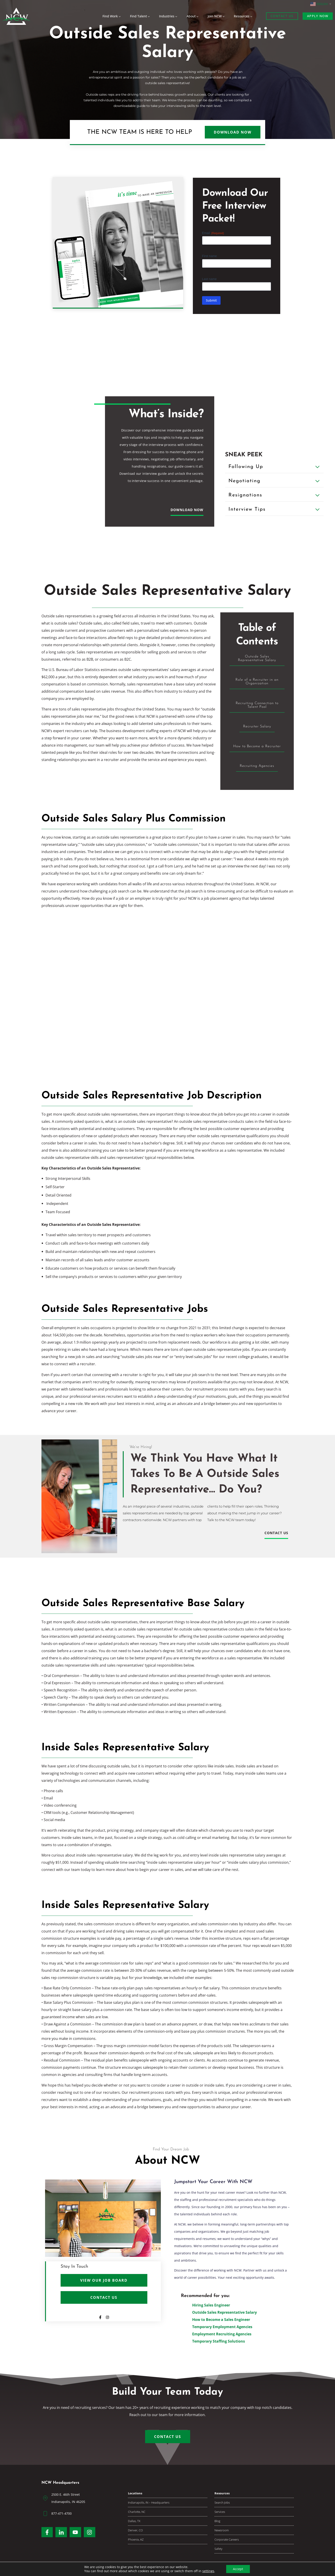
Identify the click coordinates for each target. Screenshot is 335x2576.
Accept (238, 2569)
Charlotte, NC (136, 2512)
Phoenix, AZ (136, 2539)
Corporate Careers (226, 2539)
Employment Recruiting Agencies (221, 2334)
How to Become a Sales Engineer (221, 2319)
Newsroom (221, 2530)
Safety (218, 2549)
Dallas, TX (134, 2521)
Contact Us (282, 16)
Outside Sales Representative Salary (224, 2312)
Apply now (317, 16)
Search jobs (222, 2502)
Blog (217, 2521)
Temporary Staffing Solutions (218, 2341)
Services (219, 2512)
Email (213, 233)
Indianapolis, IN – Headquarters (148, 2502)
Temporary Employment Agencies (222, 2326)
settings (208, 2571)
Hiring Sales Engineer (211, 2305)
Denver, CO (135, 2530)
